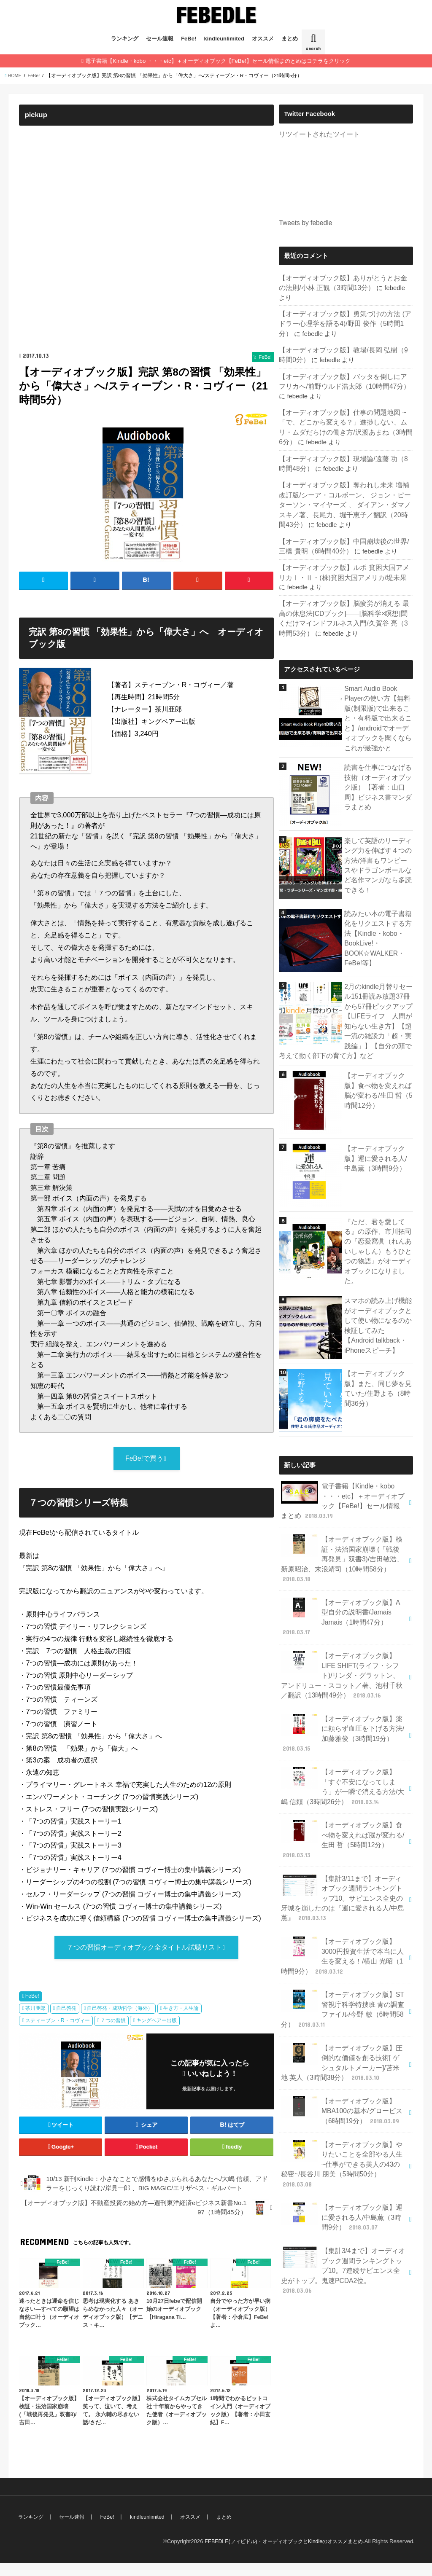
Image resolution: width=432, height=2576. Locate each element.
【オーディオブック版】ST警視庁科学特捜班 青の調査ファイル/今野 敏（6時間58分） (343, 1925)
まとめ (289, 38)
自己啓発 (66, 2021)
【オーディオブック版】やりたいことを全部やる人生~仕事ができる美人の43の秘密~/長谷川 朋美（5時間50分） (342, 2067)
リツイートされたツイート (317, 134)
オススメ (263, 38)
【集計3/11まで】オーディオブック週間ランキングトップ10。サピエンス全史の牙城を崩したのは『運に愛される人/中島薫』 (342, 1820)
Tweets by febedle (304, 221)
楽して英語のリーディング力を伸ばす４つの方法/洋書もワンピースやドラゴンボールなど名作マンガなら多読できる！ (376, 835)
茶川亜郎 (35, 2021)
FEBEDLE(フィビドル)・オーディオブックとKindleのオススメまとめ (277, 2554)
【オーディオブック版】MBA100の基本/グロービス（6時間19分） (339, 2021)
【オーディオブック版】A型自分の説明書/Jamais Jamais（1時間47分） (341, 1558)
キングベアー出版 (156, 2033)
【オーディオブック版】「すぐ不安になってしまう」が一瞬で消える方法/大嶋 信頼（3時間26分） (342, 1714)
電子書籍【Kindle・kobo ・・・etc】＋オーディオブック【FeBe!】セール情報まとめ (341, 1462)
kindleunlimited (224, 38)
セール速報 (159, 38)
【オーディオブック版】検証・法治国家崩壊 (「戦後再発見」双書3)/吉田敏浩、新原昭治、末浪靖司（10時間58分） (343, 1512)
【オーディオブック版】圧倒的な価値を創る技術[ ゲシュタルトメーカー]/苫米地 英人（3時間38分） (342, 1976)
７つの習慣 (113, 2033)
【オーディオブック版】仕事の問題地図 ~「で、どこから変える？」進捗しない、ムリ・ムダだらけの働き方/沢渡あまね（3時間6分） (345, 406)
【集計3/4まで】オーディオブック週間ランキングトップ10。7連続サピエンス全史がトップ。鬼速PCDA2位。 (342, 2159)
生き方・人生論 (181, 2021)
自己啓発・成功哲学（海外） (120, 2021)
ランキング (124, 38)
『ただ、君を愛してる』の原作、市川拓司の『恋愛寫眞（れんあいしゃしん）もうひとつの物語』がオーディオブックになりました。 (376, 1216)
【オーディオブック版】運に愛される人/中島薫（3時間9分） (376, 1124)
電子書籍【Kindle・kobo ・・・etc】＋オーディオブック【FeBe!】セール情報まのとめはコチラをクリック (218, 60)
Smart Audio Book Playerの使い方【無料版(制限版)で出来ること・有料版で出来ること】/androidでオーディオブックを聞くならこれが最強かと (378, 691)
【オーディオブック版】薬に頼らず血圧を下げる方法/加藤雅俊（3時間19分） (342, 1664)
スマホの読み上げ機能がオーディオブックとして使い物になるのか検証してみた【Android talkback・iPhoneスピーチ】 (378, 1287)
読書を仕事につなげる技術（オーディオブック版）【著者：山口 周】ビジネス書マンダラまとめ (376, 757)
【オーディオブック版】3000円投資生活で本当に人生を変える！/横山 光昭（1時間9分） (343, 1875)
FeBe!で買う (144, 1468)
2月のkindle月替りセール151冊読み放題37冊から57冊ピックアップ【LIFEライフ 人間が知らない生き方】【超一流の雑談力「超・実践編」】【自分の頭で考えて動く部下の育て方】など (345, 990)
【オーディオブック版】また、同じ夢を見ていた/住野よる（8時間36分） (376, 1350)
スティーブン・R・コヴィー (57, 2033)
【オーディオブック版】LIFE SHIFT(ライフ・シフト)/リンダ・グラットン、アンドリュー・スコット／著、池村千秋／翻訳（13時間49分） (342, 1609)
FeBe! (188, 38)
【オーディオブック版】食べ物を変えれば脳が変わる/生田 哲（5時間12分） (376, 1056)
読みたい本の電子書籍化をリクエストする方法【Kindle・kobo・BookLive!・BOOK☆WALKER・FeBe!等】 (376, 908)
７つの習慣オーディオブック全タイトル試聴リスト (144, 1959)
